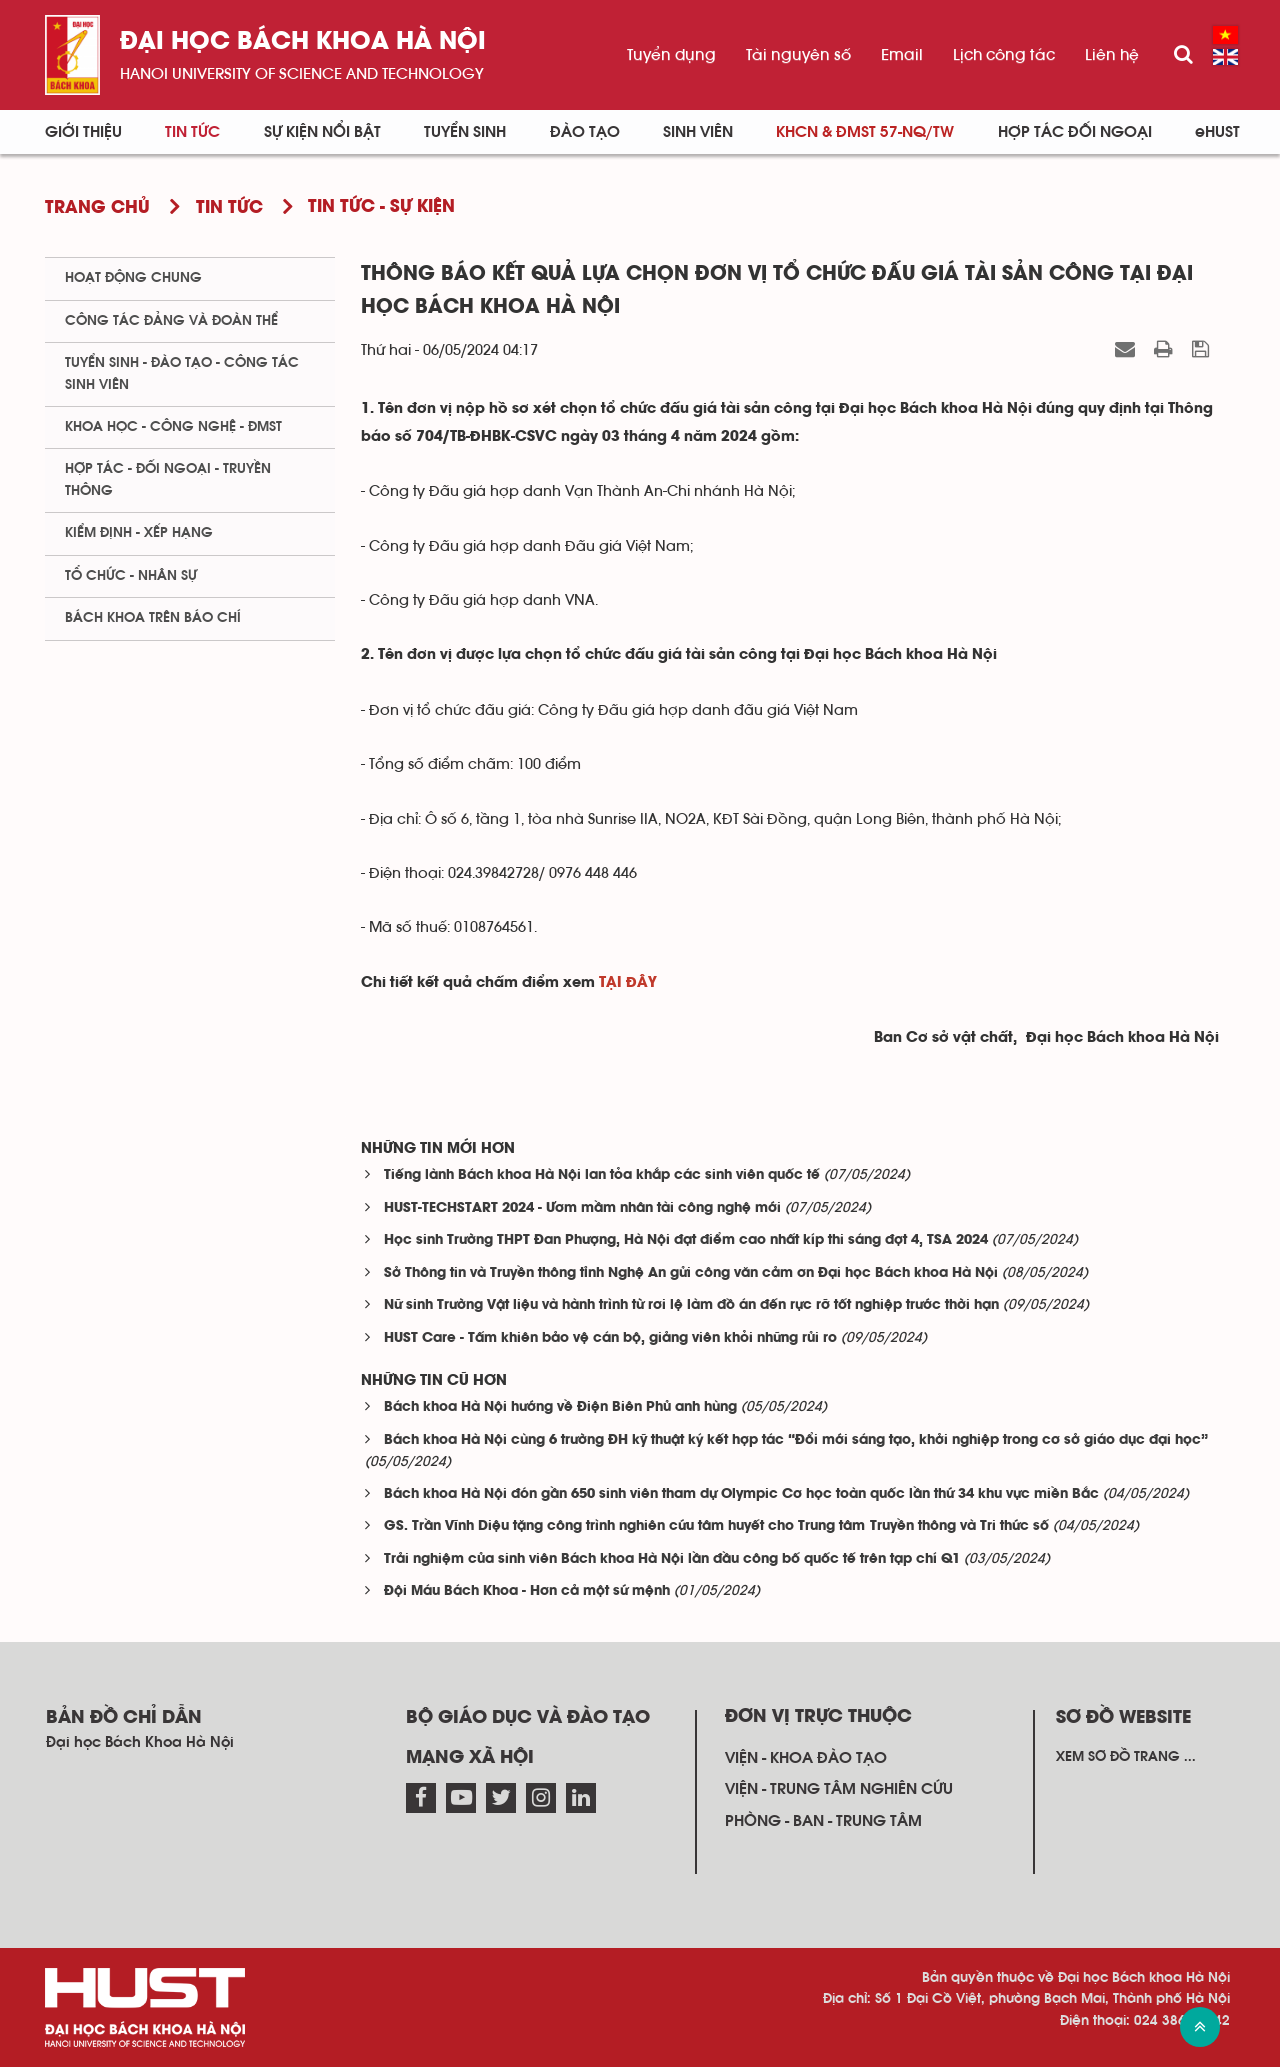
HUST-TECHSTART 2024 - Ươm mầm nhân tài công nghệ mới (582, 1208)
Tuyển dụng (671, 55)
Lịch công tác (1004, 55)
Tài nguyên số (798, 55)
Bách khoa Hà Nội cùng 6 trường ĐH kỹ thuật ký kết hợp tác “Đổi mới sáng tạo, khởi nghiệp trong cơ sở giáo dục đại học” (796, 1440)
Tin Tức (192, 132)
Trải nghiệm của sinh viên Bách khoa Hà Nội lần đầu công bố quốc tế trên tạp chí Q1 (672, 1559)
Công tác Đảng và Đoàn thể (171, 321)
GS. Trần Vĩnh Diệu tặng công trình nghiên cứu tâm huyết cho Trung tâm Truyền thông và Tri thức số (716, 1526)
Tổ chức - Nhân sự (131, 576)
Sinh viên (698, 132)
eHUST (1217, 132)
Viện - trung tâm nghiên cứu (839, 1789)
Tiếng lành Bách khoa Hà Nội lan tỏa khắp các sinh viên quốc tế (602, 1175)
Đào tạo (585, 132)
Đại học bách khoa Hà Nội (303, 42)
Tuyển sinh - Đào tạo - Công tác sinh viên (182, 373)
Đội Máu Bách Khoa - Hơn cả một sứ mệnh (527, 1591)
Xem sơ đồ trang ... (1126, 1757)
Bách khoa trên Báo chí (153, 618)
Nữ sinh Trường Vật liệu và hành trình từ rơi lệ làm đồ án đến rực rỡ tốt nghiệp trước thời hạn (691, 1305)
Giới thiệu (83, 132)
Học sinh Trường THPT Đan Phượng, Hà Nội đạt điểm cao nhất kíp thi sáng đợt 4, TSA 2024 (686, 1240)
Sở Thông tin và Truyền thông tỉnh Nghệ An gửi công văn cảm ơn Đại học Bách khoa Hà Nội (691, 1273)
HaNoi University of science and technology (302, 74)
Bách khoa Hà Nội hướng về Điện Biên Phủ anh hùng (560, 1407)
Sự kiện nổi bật (322, 132)
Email (902, 55)
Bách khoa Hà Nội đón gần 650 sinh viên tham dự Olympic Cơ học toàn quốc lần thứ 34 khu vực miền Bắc (741, 1494)
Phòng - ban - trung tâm (823, 1821)
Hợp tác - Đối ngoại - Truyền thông (168, 479)
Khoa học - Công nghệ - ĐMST (173, 427)
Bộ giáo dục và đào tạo (528, 1718)
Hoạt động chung (133, 278)
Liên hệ (1112, 55)
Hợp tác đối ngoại (1075, 132)
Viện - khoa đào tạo (806, 1758)
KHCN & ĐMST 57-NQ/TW (865, 132)
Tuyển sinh (465, 132)
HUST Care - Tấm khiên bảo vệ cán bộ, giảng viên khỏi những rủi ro (610, 1338)
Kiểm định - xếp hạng (139, 533)
